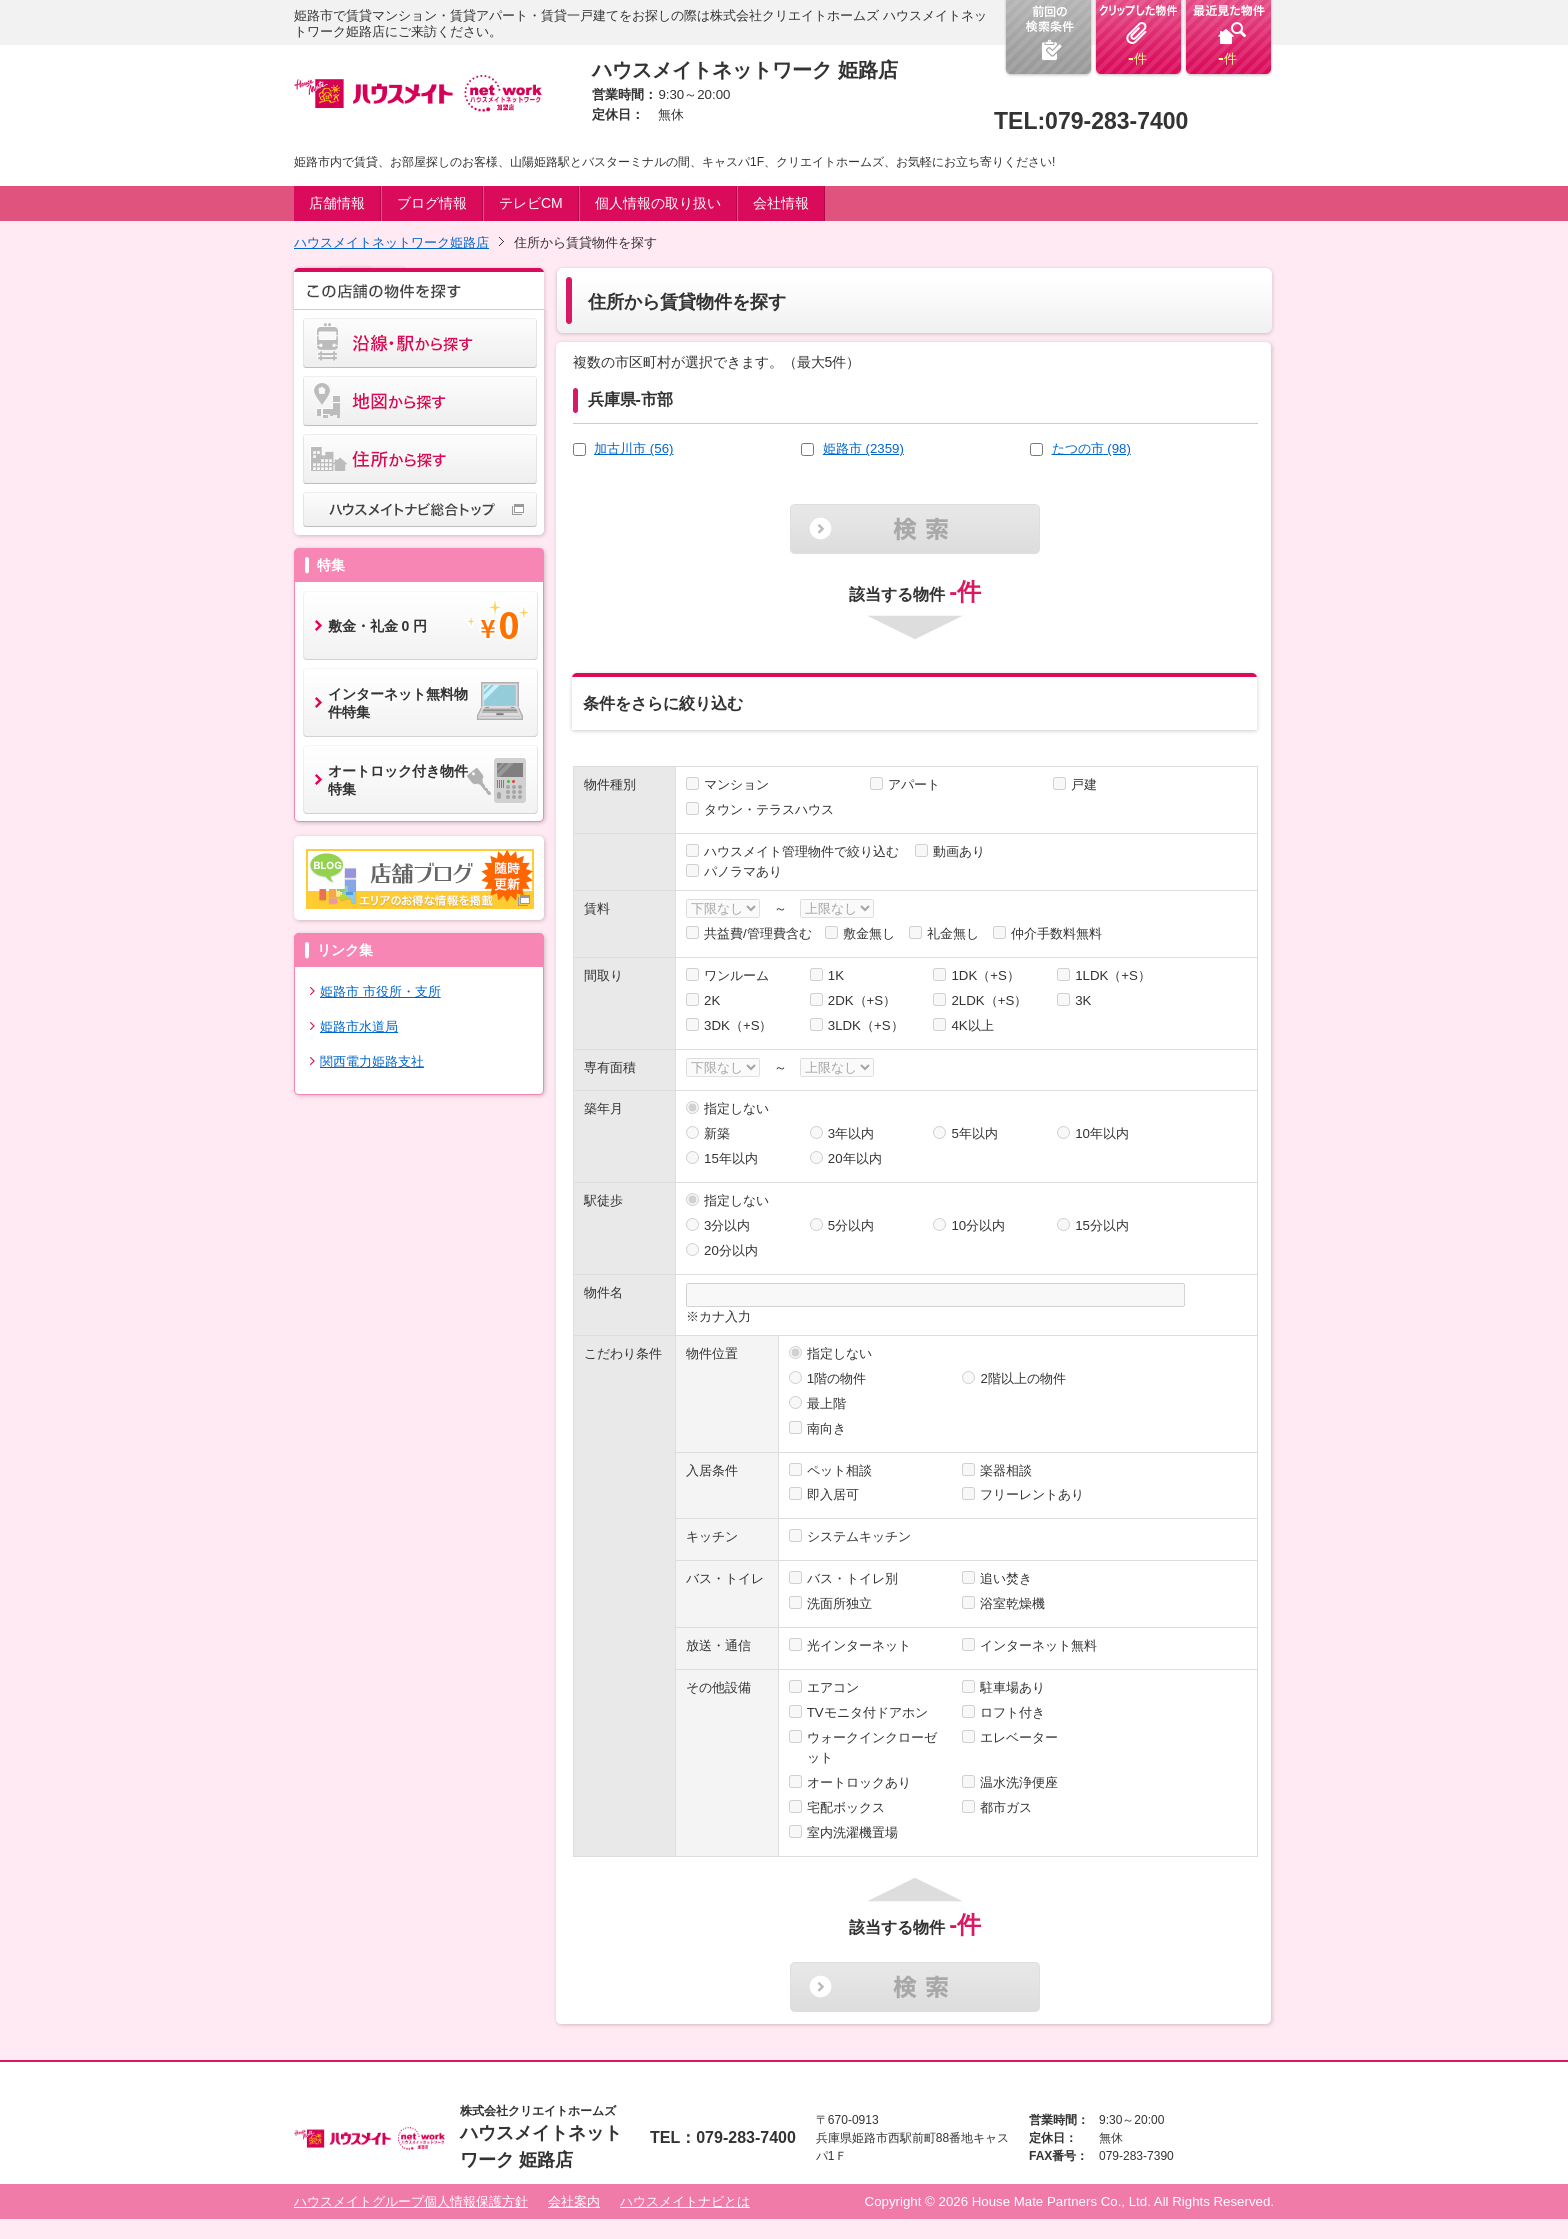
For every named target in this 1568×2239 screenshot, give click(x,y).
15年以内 (731, 1158)
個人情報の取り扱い (658, 203)
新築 (717, 1133)
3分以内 (727, 1225)
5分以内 (851, 1225)
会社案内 (574, 2201)
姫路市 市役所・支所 (380, 991)
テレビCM (531, 203)
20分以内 (731, 1250)
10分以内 (978, 1225)
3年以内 (851, 1133)
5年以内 (974, 1133)
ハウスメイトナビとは (685, 2201)
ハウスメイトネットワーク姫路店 (391, 242)
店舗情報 (337, 203)
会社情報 (781, 203)
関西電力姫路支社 (372, 1061)
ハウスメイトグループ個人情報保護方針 (411, 2201)
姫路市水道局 (359, 1026)
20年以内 (855, 1158)
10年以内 (1102, 1133)
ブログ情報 (432, 203)
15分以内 (1102, 1225)
